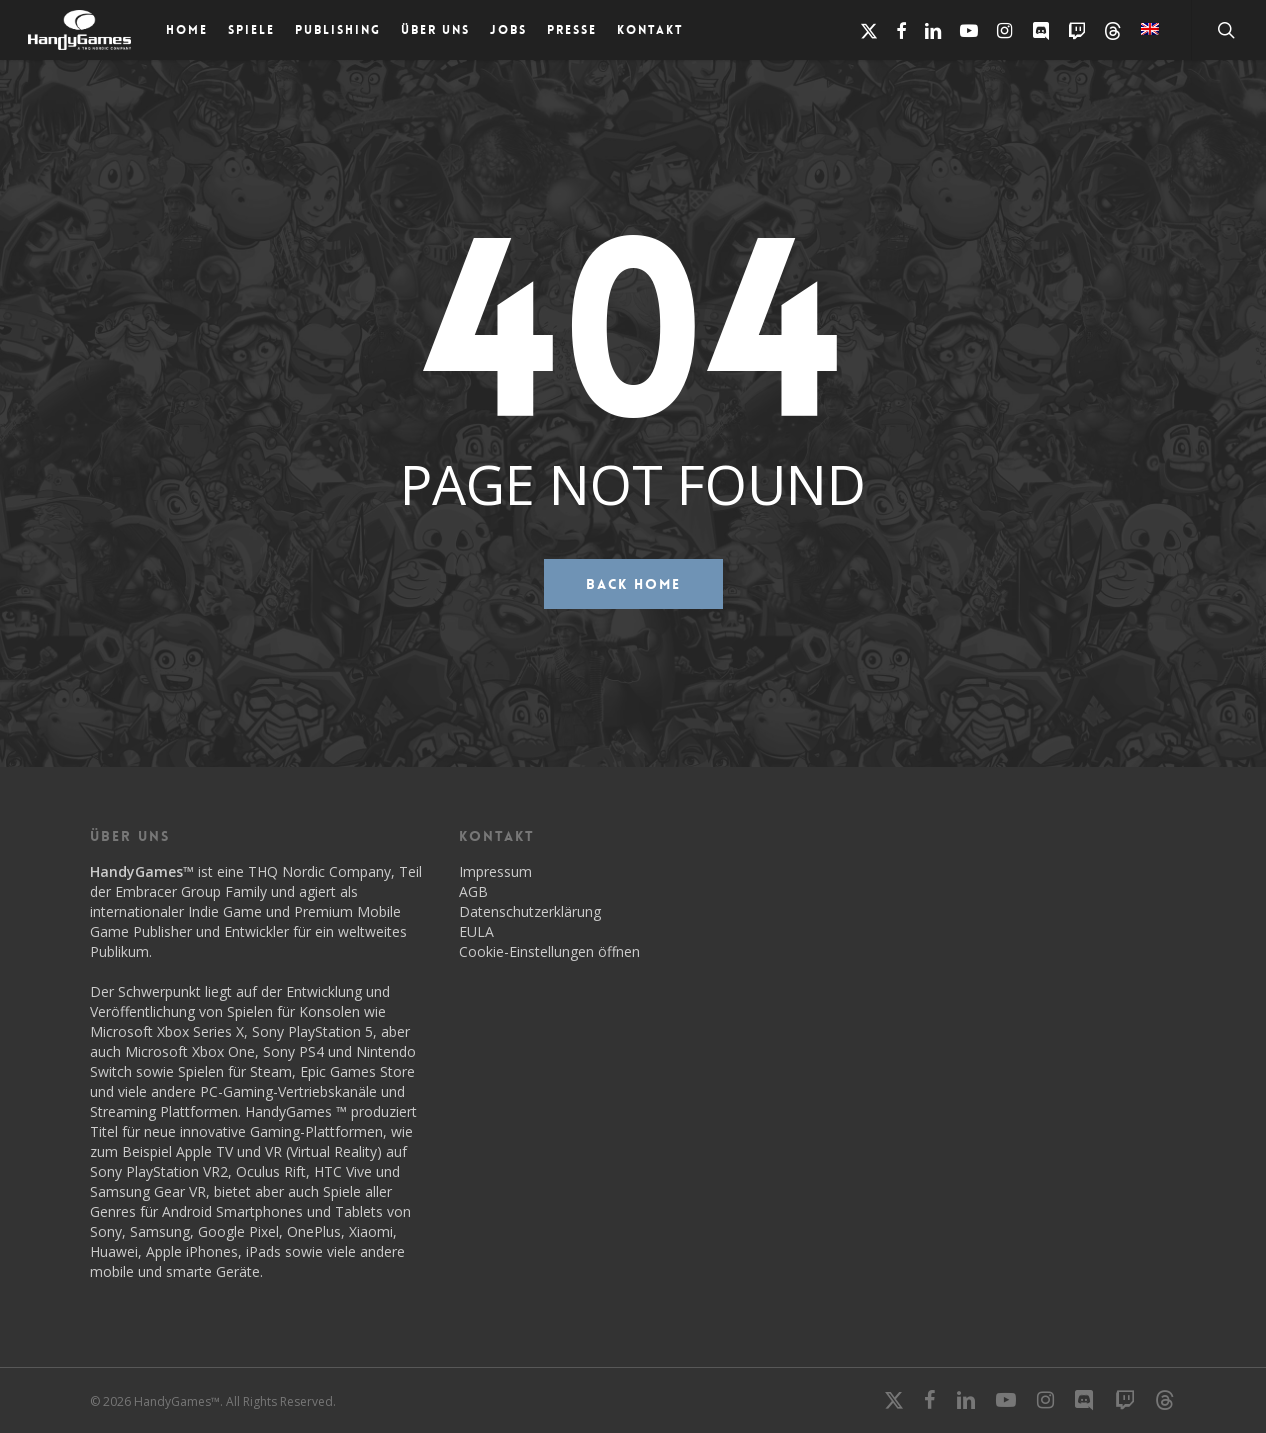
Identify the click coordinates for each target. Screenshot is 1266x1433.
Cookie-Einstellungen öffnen (549, 951)
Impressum (495, 871)
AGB (473, 891)
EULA (476, 931)
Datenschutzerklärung (530, 911)
